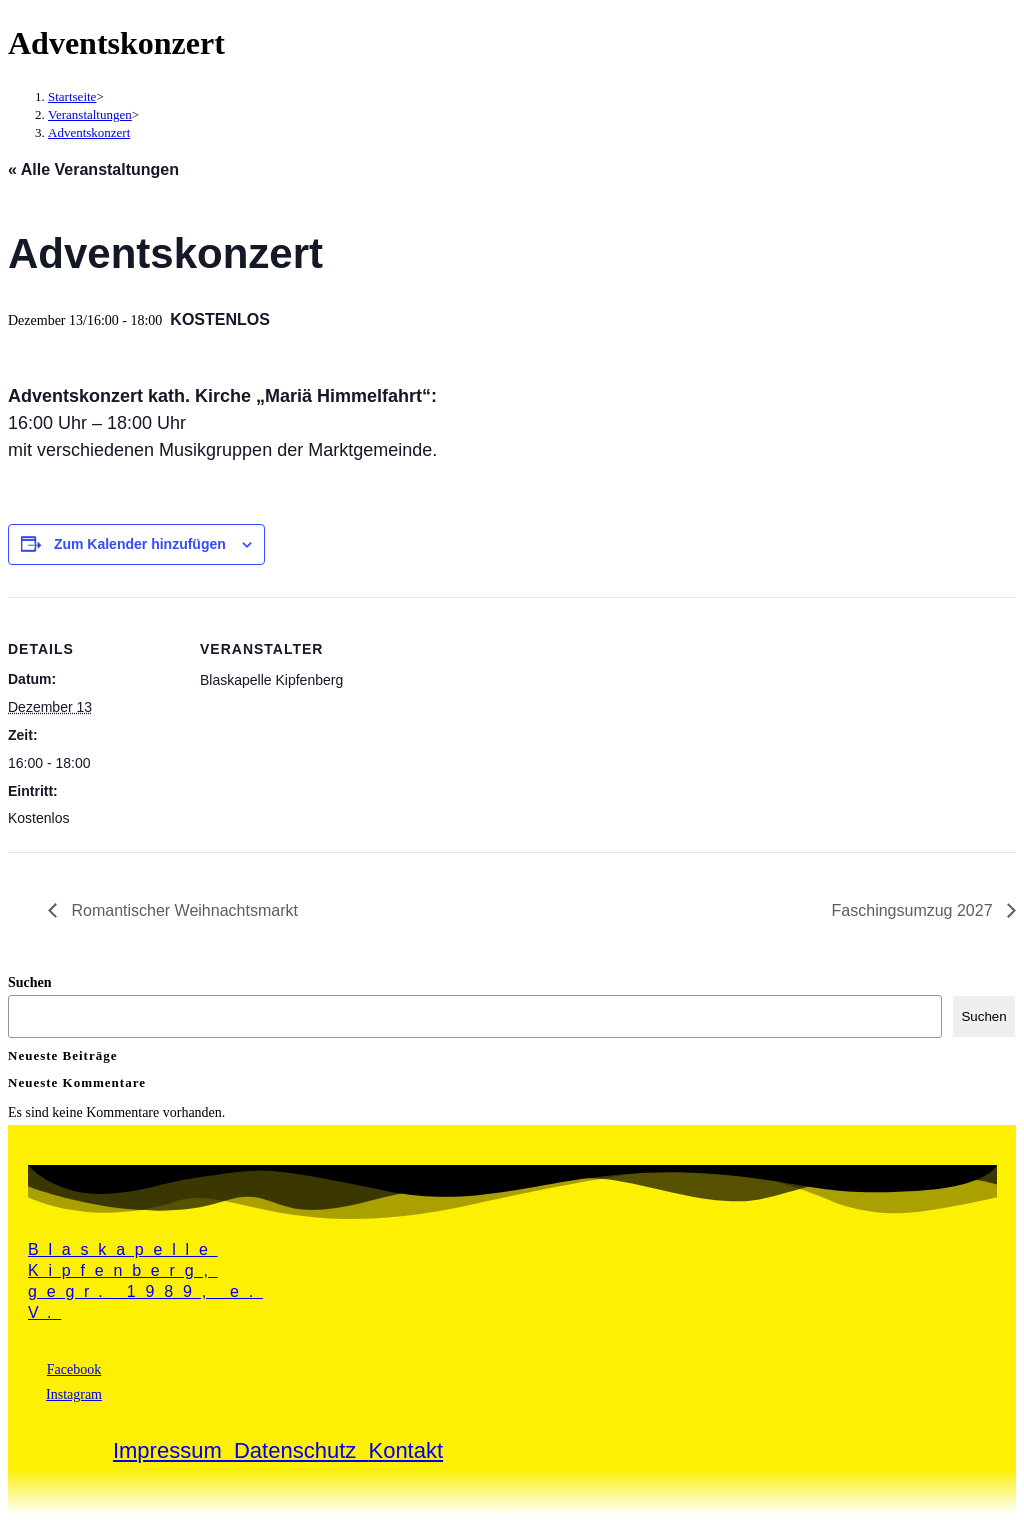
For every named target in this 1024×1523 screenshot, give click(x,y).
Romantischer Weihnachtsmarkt (182, 910)
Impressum (173, 1450)
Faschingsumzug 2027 (914, 910)
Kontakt (405, 1450)
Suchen (30, 982)
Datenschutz (301, 1450)
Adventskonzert (89, 132)
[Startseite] (72, 96)
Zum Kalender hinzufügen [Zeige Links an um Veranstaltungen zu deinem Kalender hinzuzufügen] (140, 544)
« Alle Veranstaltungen (93, 169)
